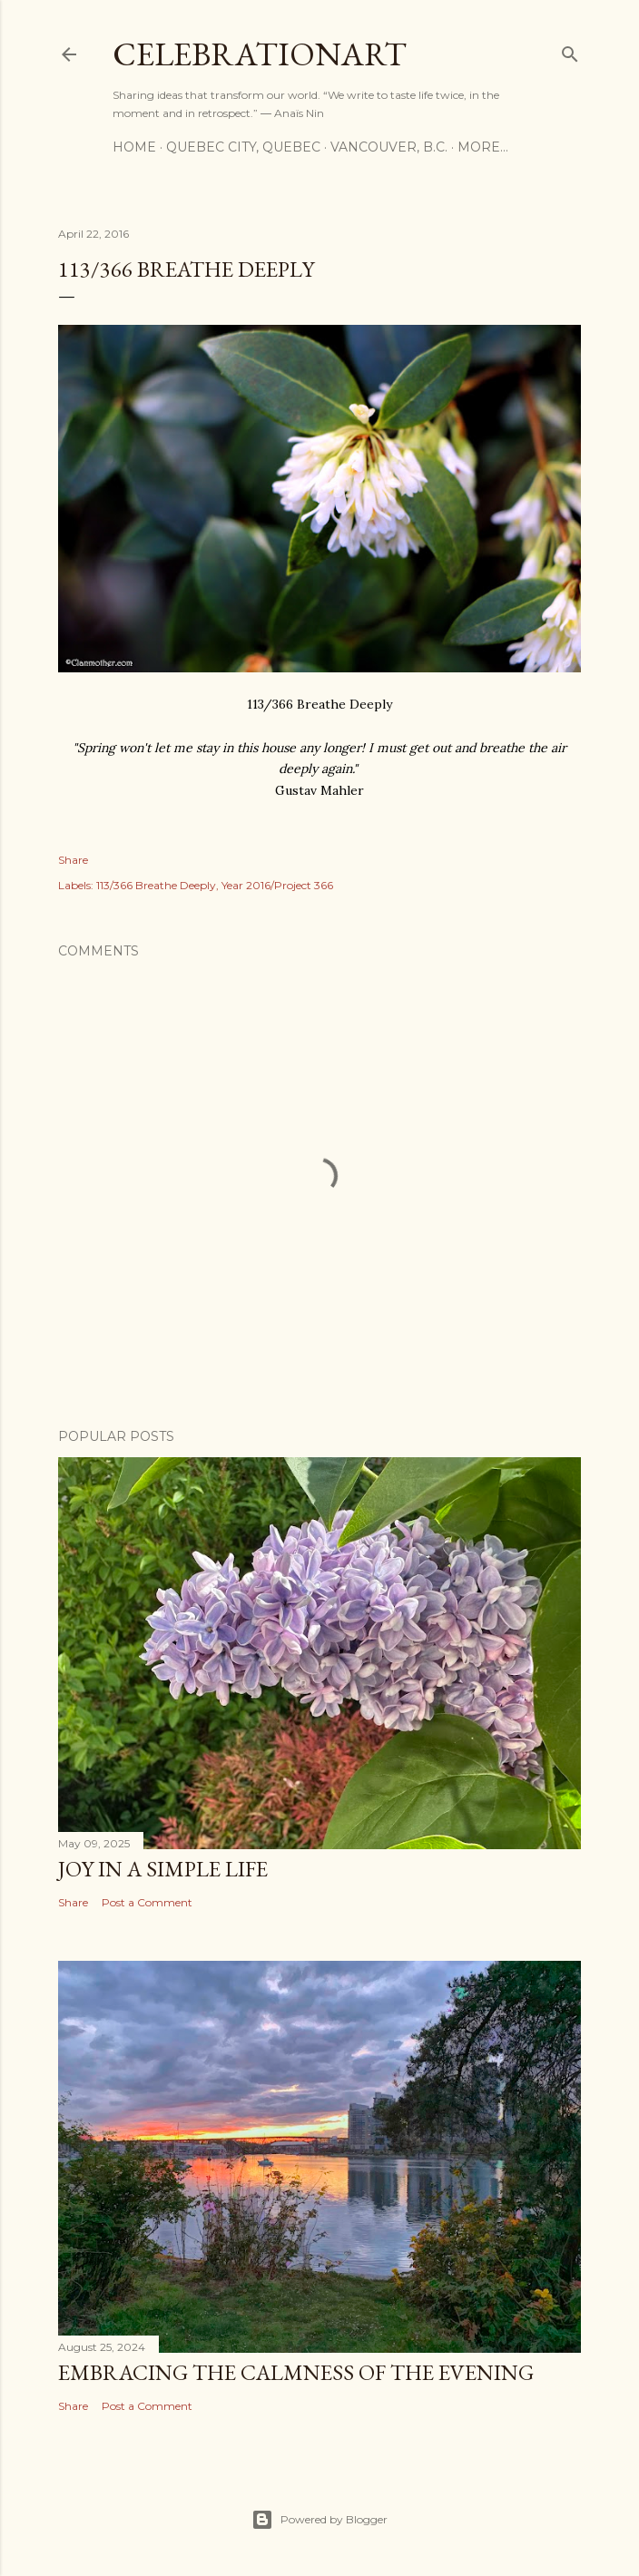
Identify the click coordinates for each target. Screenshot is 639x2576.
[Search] (570, 50)
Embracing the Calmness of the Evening (296, 2372)
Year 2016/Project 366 (277, 885)
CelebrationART (260, 54)
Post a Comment (147, 1902)
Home (134, 147)
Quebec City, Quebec (243, 147)
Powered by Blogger (319, 2520)
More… (482, 147)
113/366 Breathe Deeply (156, 885)
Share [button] (73, 860)
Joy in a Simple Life (163, 1869)
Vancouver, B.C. (388, 147)
